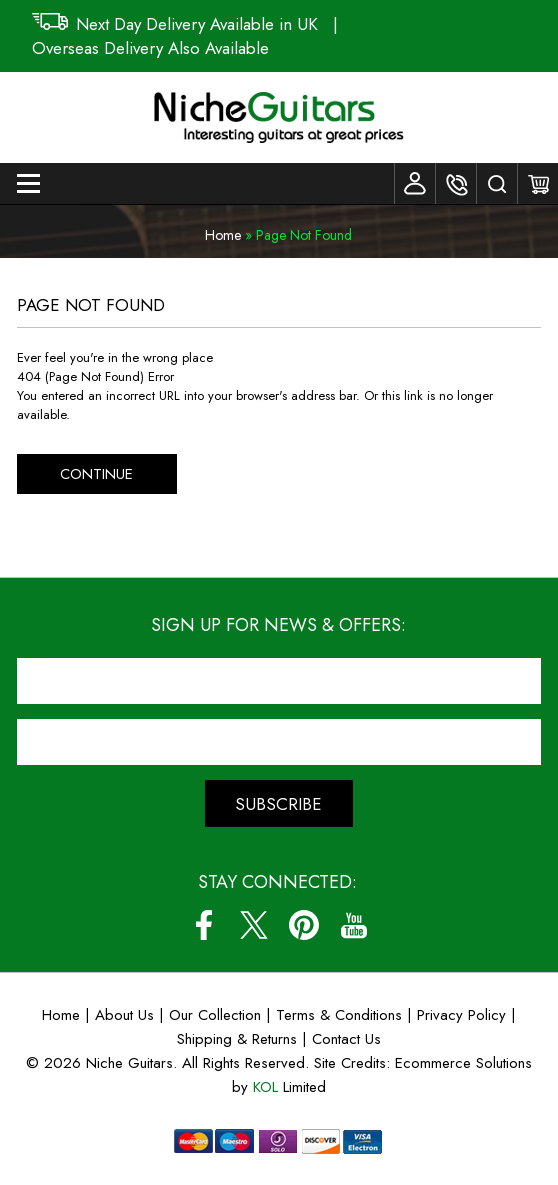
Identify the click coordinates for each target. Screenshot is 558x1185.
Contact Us (346, 1039)
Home (223, 235)
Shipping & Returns (237, 1039)
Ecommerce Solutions (463, 1063)
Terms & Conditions (341, 1015)
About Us (124, 1015)
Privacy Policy (461, 1015)
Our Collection (215, 1015)
